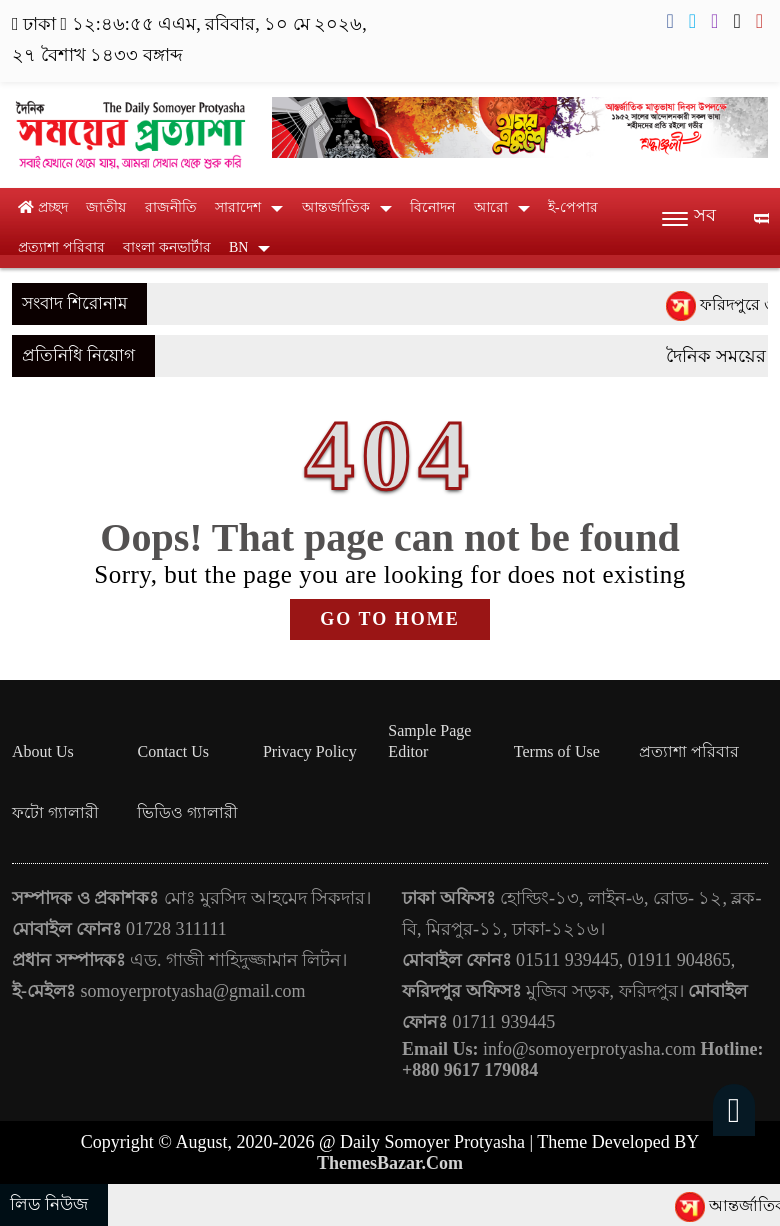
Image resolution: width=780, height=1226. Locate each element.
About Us (43, 751)
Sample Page (429, 730)
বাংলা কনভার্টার (167, 247)
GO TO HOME (389, 619)
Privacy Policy (310, 751)
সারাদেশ (238, 207)
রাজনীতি (171, 207)
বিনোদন (432, 207)
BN (238, 247)
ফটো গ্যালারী (55, 812)
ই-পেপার (573, 207)
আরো (491, 207)
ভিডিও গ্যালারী (187, 812)
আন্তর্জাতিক (336, 207)
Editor (408, 751)
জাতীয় (106, 207)
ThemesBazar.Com (390, 1163)
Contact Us (173, 751)
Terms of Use (557, 751)
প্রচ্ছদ (43, 207)
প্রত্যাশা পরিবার (61, 247)
